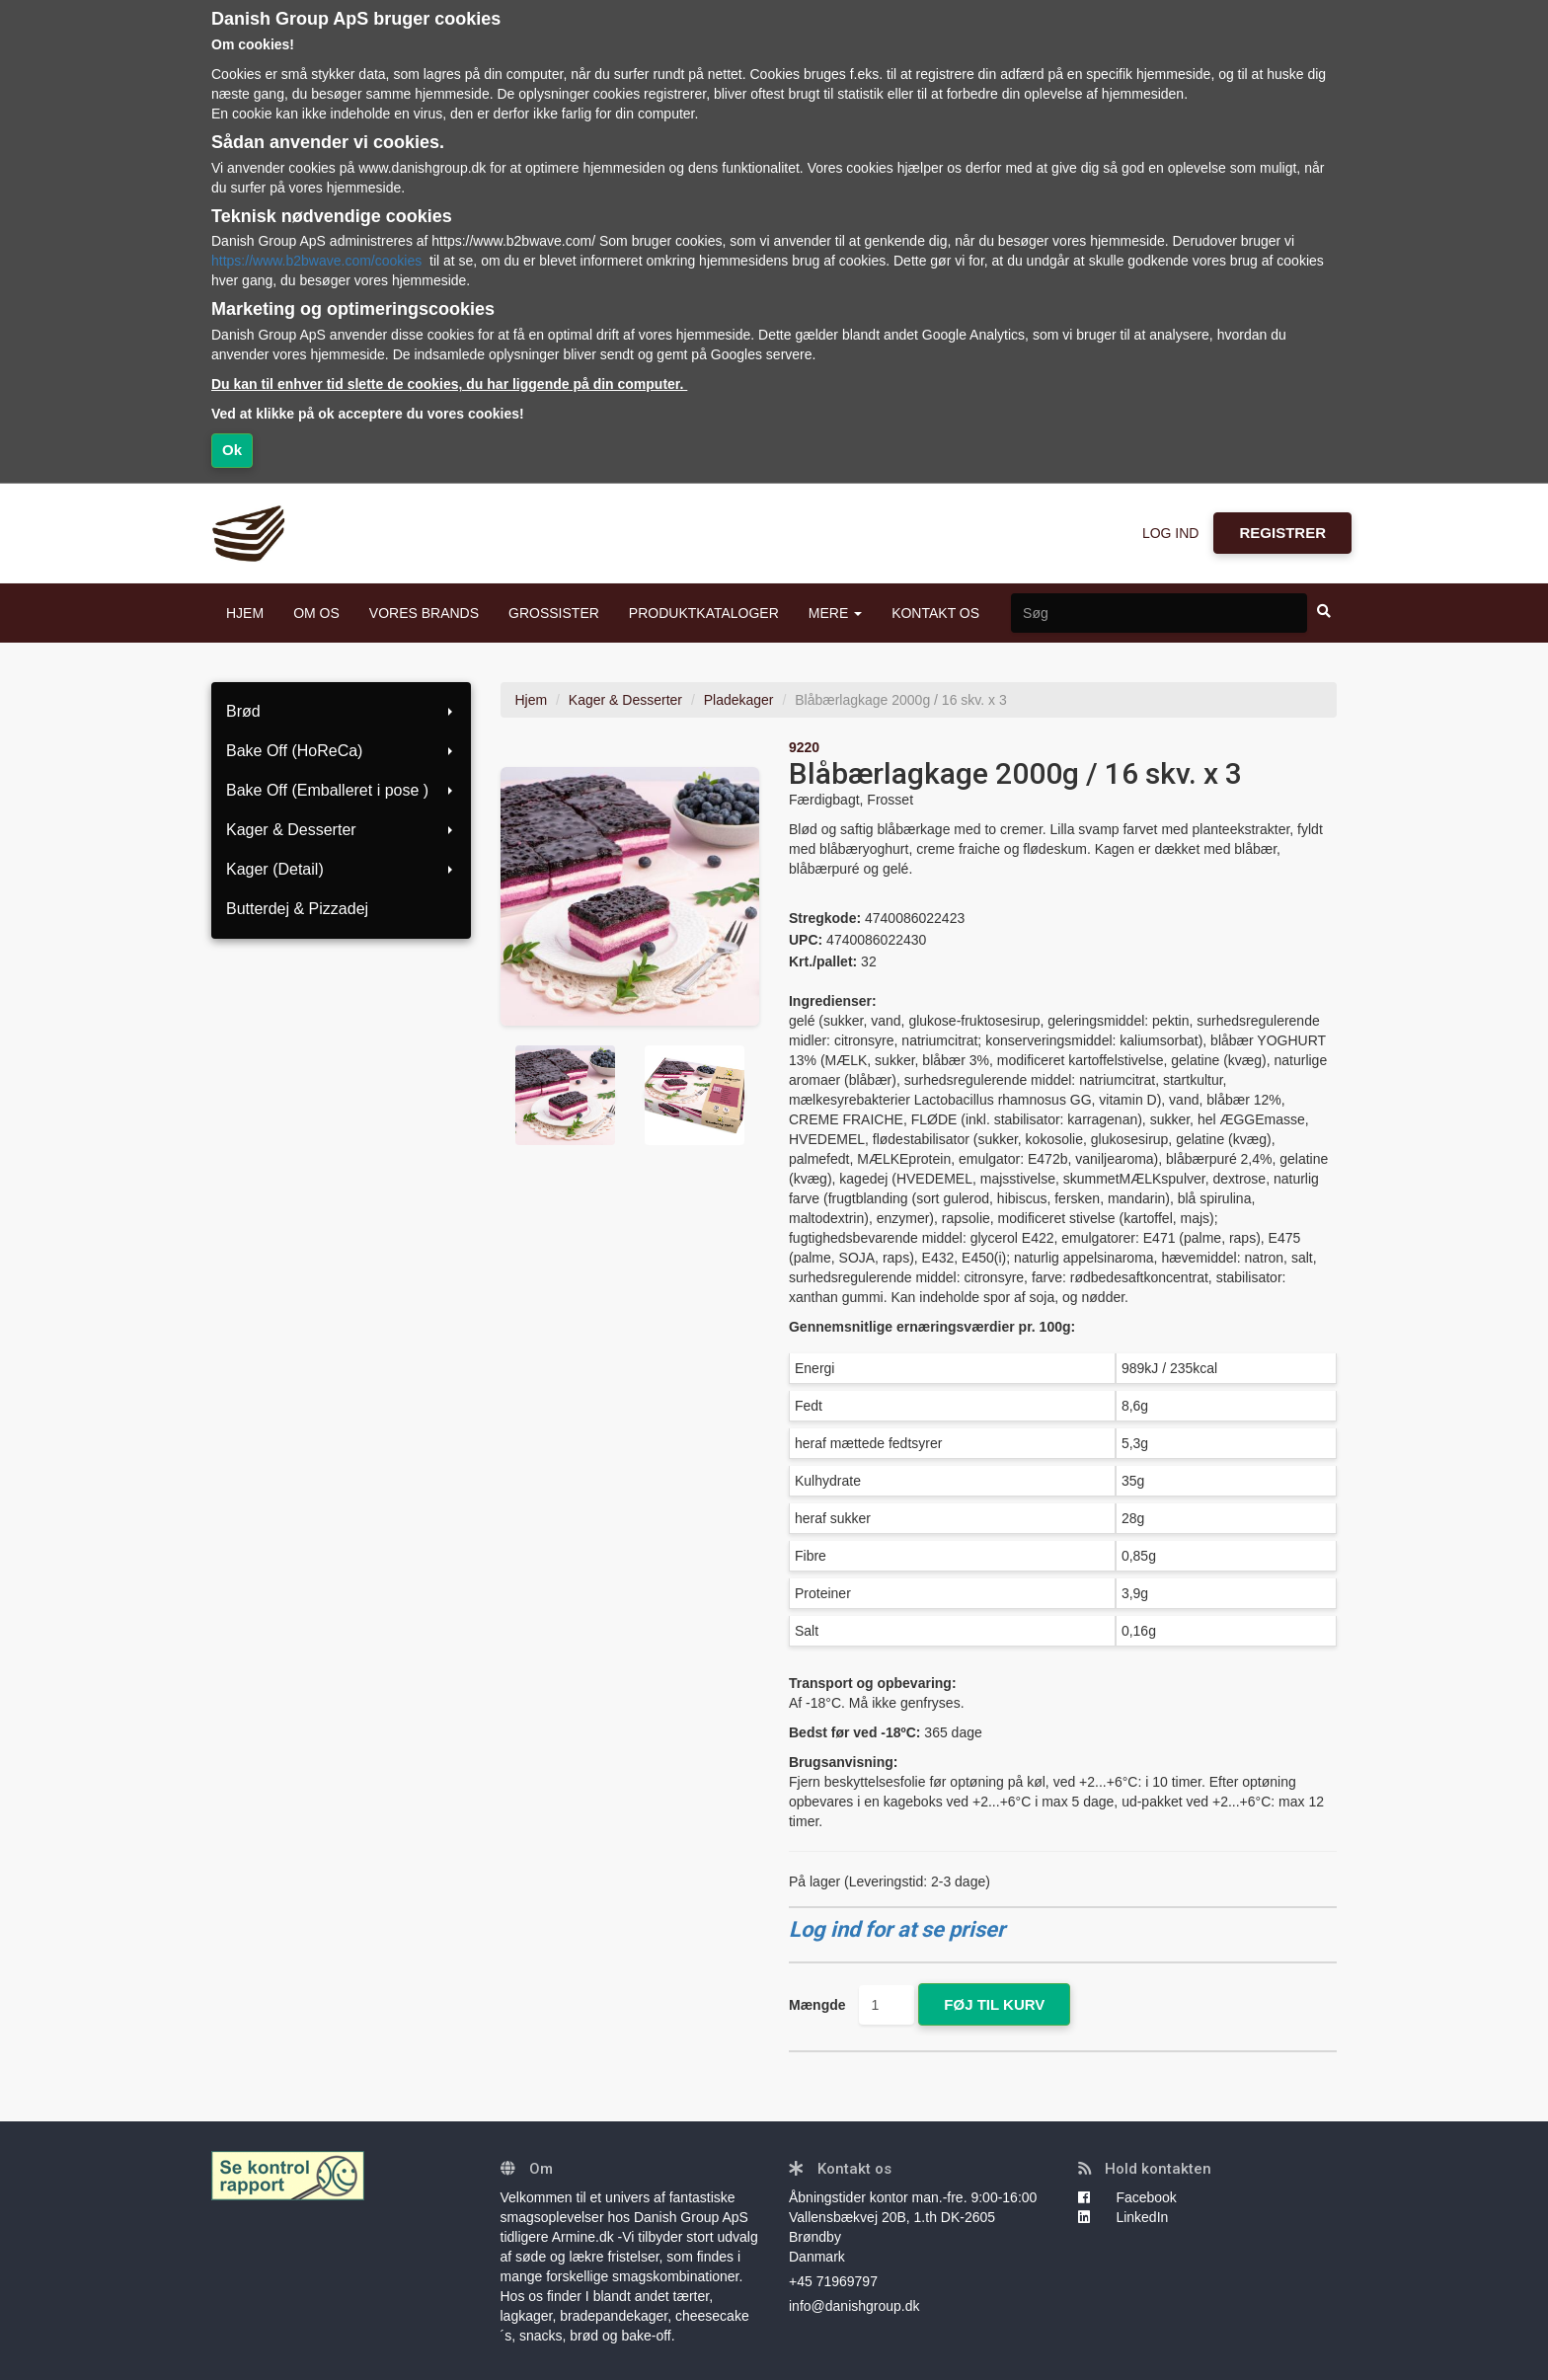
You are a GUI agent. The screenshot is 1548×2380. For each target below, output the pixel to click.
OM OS (316, 613)
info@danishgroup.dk (854, 2306)
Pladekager (739, 700)
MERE (835, 613)
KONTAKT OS (935, 613)
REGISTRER (1282, 532)
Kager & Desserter (341, 829)
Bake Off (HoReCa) (341, 750)
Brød (341, 711)
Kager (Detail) (341, 869)
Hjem (531, 700)
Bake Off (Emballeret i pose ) (341, 790)
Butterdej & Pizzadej (297, 908)
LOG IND (1171, 533)
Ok (232, 449)
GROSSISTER (553, 613)
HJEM (245, 613)
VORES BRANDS (424, 613)
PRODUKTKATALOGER (704, 613)
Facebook (1127, 2197)
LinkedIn (1123, 2217)
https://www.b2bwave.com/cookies (316, 261)
